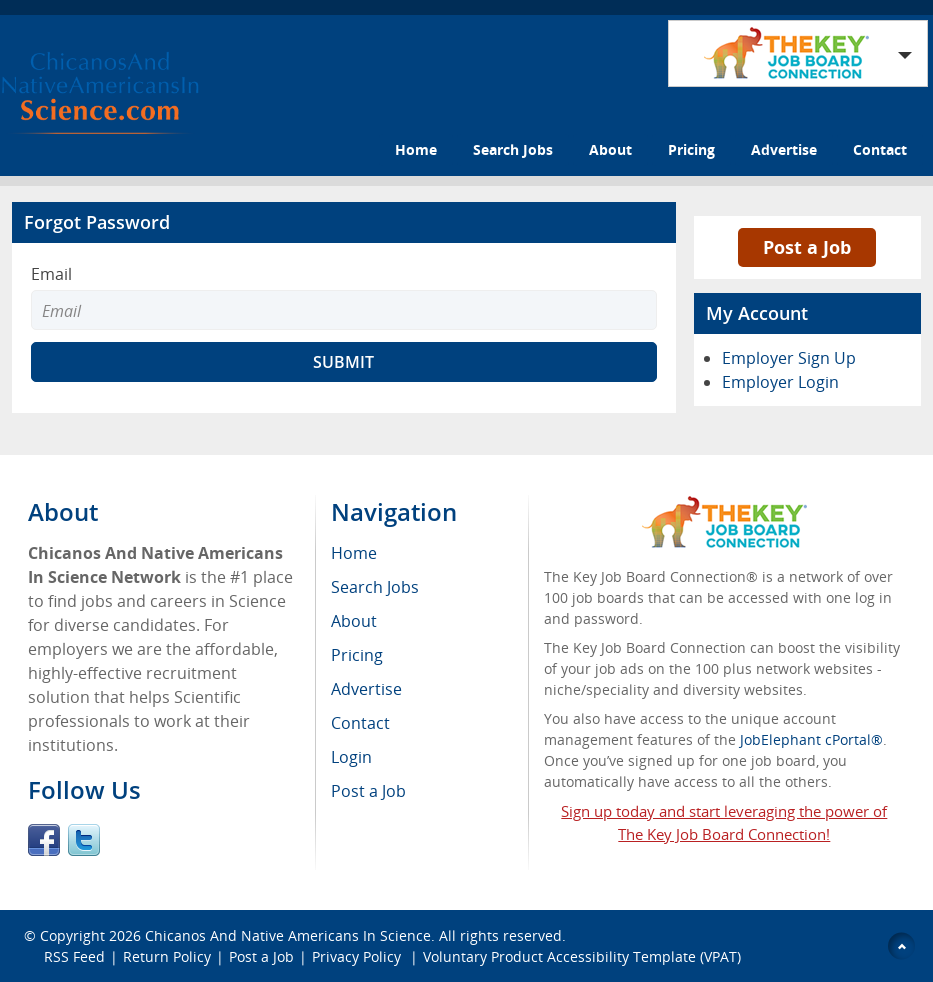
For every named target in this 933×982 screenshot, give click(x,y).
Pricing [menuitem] (357, 655)
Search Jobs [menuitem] (375, 587)
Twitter (84, 840)
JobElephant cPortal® (811, 739)
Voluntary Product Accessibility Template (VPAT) (582, 956)
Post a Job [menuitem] (368, 791)
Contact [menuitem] (360, 723)
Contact (880, 149)
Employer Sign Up (789, 358)
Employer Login (780, 382)
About (610, 149)
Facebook (44, 840)
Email (51, 274)
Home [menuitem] (354, 553)
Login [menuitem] (351, 757)
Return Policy (167, 956)
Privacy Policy (358, 956)
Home (416, 149)
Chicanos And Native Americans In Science (288, 935)
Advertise (784, 149)
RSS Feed (74, 956)
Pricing (691, 149)
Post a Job (807, 247)
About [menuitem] (354, 621)
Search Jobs (513, 149)
